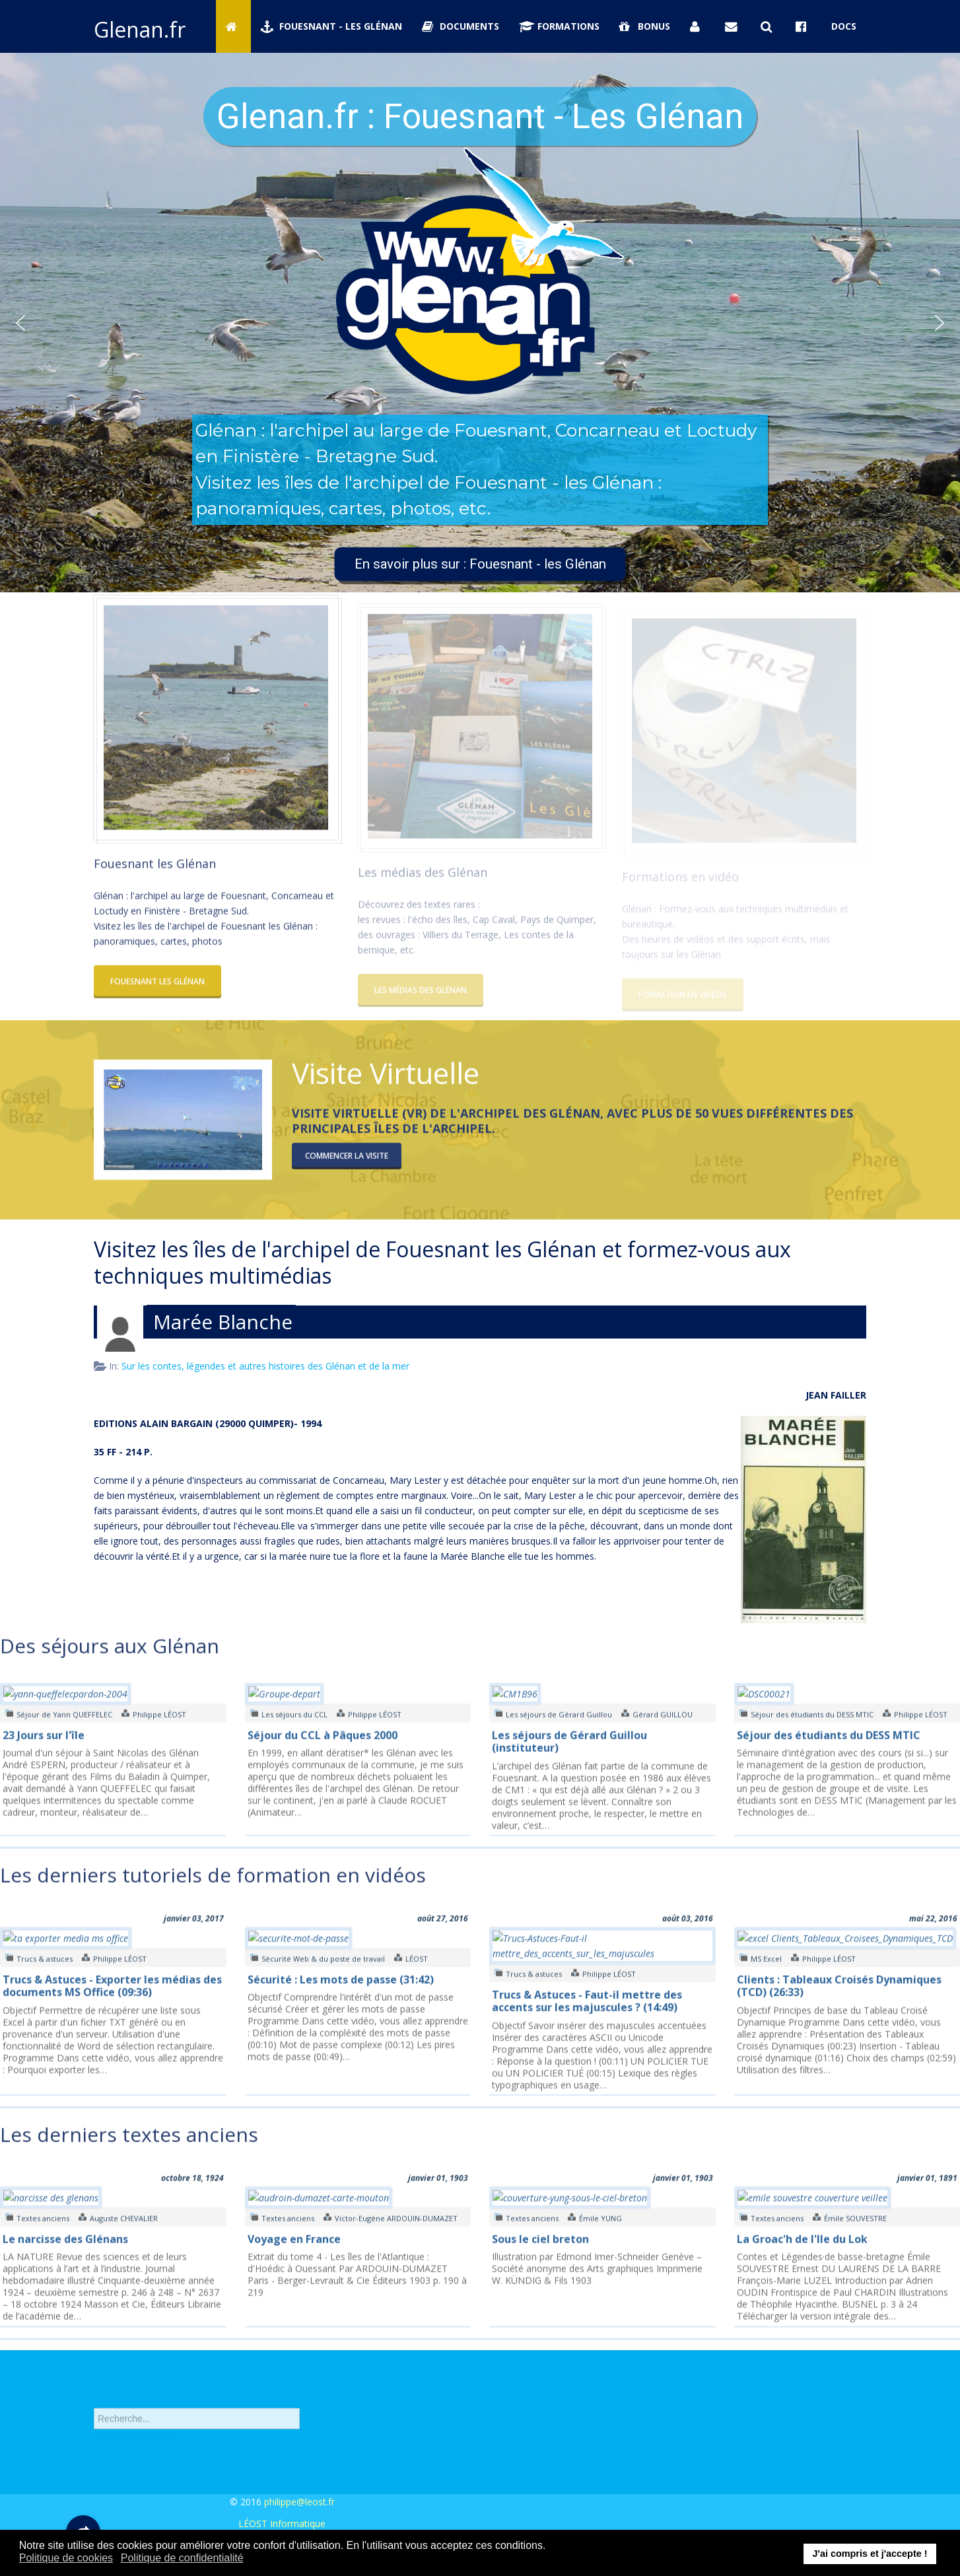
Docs (843, 26)
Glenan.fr (140, 29)
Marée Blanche (222, 1321)
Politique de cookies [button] (66, 2557)
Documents (461, 26)
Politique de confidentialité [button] (182, 2557)
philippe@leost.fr (299, 2501)
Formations (559, 26)
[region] (480, 322)
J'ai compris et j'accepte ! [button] (869, 2553)
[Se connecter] (698, 26)
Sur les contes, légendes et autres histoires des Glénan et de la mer (265, 1366)
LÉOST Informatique (282, 2523)
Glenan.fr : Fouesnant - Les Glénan (480, 116)
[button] (20, 322)
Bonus (644, 26)
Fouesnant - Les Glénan (331, 26)
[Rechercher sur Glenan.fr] (768, 26)
